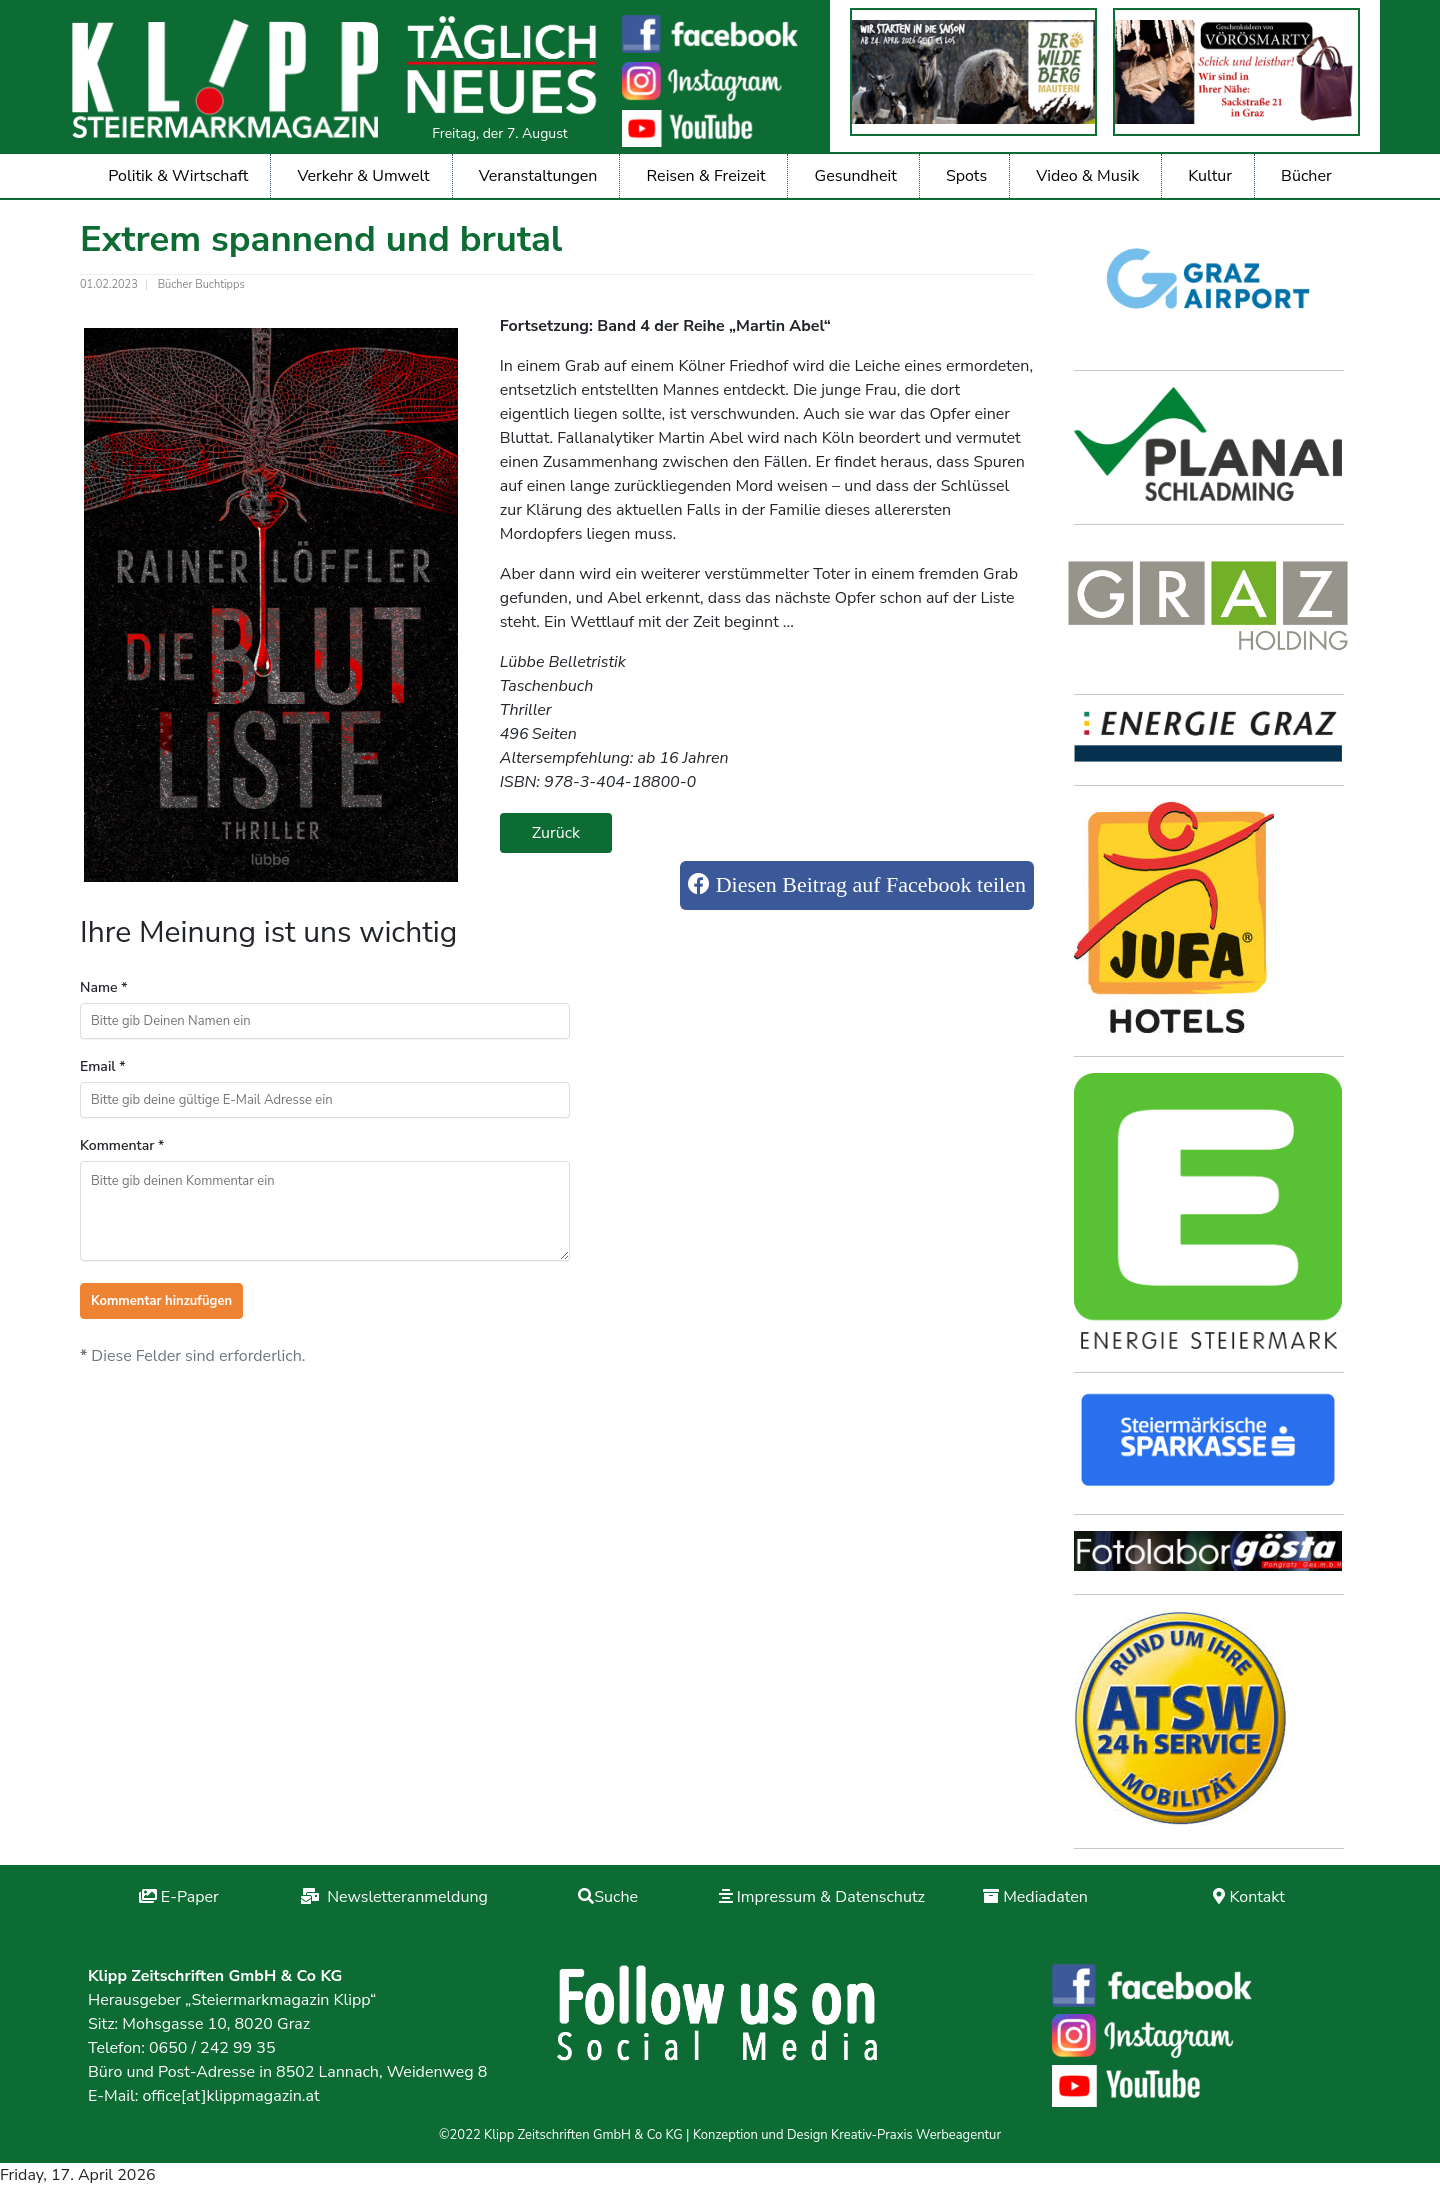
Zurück (556, 833)
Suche (616, 1897)
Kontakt (1256, 1897)
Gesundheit (856, 176)
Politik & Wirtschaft (178, 176)
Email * (103, 1066)
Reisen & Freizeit (706, 176)
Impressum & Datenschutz (831, 1897)
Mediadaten (1045, 1897)
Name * (104, 987)
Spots (966, 176)
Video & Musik (1087, 176)
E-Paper (190, 1897)
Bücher (1306, 176)
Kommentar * (122, 1145)
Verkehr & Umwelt (364, 176)
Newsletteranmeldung (405, 1897)
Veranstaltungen (538, 176)
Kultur (1210, 176)
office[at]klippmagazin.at (230, 2096)
